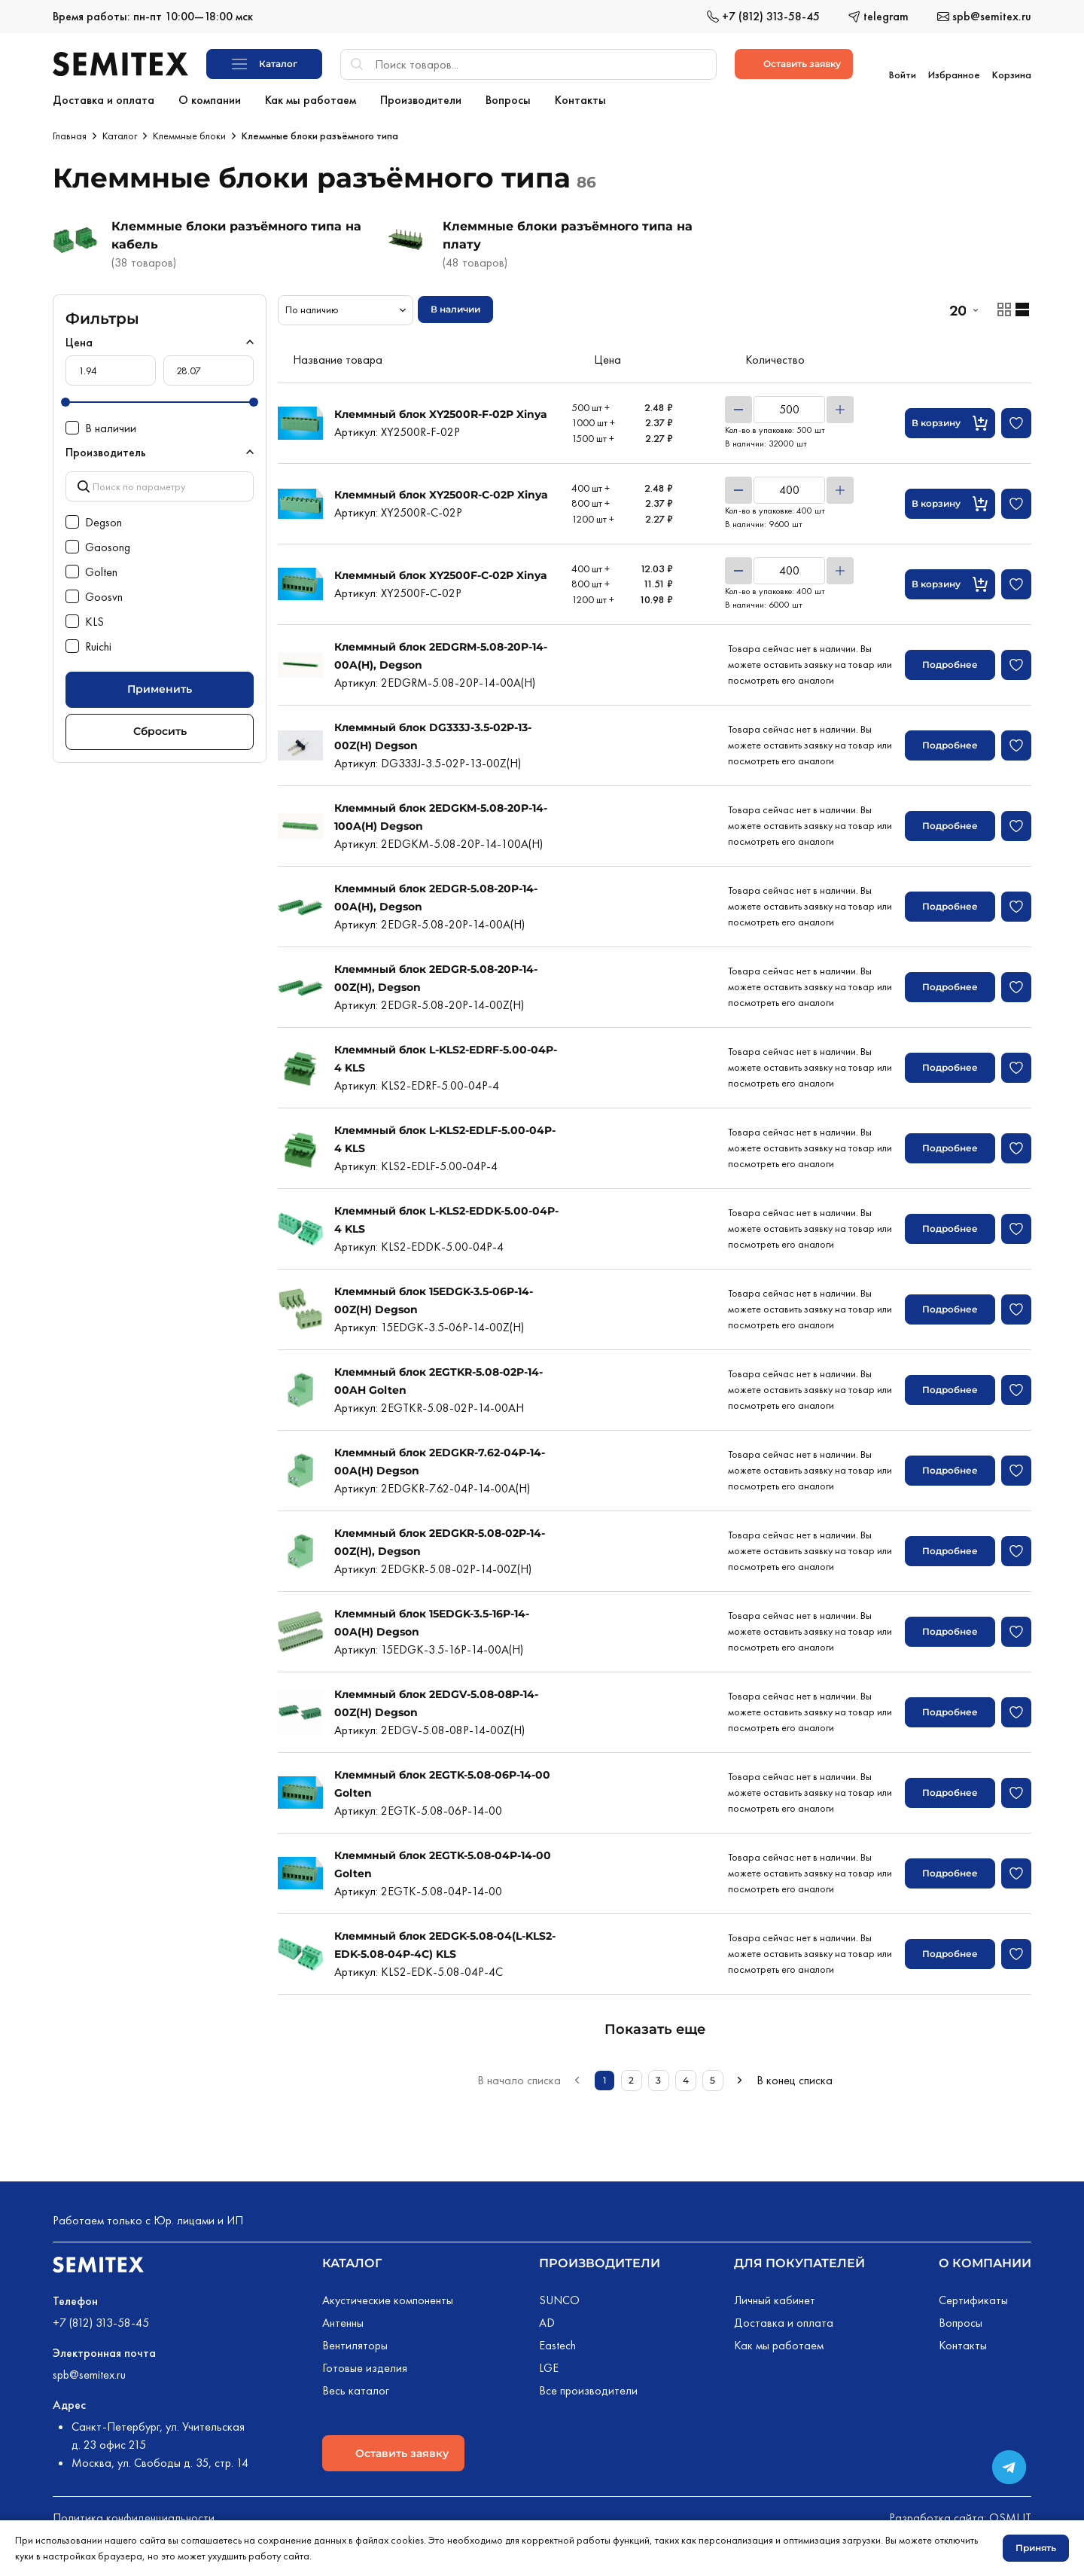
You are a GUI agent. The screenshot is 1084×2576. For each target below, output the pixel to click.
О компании (985, 2260)
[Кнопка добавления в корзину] (950, 420)
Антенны (343, 2320)
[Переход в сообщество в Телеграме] (1009, 2467)
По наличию (312, 306)
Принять (1035, 2547)
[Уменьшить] (738, 406)
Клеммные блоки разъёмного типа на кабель (236, 232)
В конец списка (795, 2077)
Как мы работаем (779, 2342)
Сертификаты (973, 2297)
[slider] (65, 399)
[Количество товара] (789, 406)
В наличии (455, 306)
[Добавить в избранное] (1016, 420)
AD (547, 2320)
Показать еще (654, 2026)
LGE (549, 2365)
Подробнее (950, 661)
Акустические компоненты (387, 2297)
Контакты (963, 2342)
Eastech (557, 2342)
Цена (79, 339)
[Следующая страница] (740, 2077)
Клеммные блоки (189, 132)
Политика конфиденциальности (134, 2515)
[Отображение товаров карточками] (1004, 306)
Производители (599, 2260)
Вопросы (960, 2320)
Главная (70, 132)
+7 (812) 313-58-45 (101, 2320)
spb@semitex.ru (89, 2371)
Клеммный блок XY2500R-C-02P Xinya (441, 491)
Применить (159, 686)
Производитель (105, 449)
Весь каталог (355, 2387)
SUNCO (559, 2297)
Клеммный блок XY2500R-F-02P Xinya (440, 411)
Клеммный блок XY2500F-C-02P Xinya (440, 572)
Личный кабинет (774, 2297)
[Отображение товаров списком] (1022, 306)
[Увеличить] (840, 406)
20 (957, 307)
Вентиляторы (355, 2342)
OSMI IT (1010, 2515)
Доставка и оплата (783, 2320)
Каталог (119, 132)
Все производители (588, 2387)
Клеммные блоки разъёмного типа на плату (568, 232)
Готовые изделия (364, 2365)
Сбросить (160, 728)
